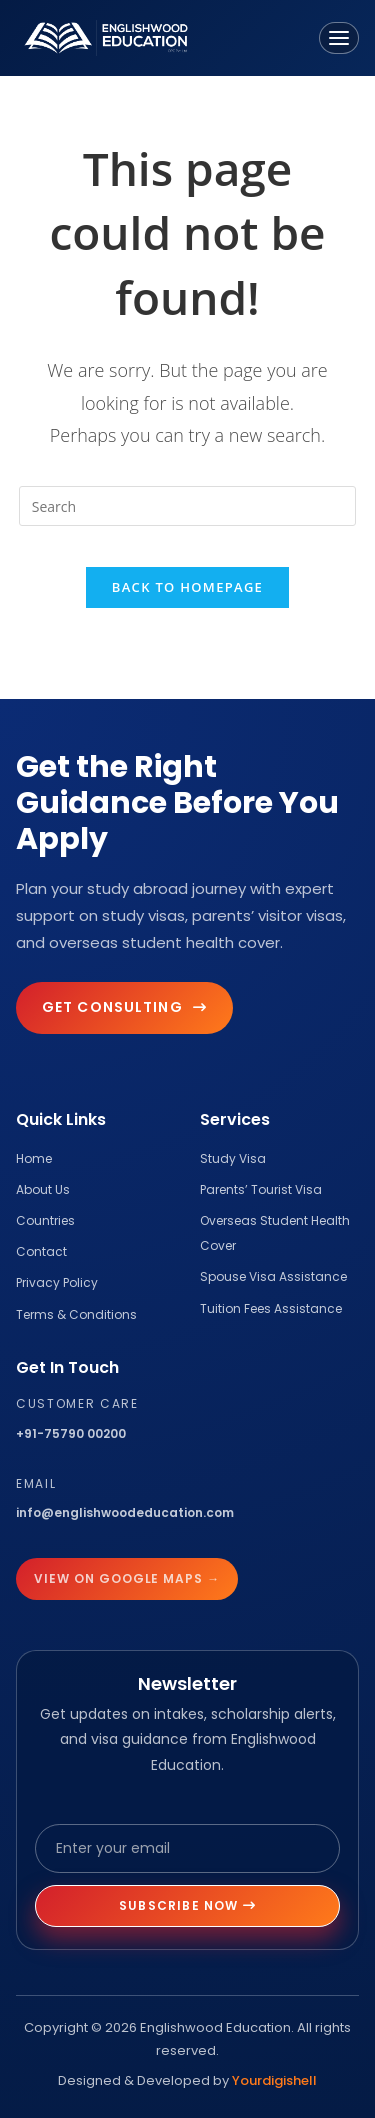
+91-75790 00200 (71, 1433)
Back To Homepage (187, 587)
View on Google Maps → (127, 1578)
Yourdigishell (274, 2080)
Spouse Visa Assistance (273, 1276)
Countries (45, 1220)
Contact (41, 1251)
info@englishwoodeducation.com (125, 1512)
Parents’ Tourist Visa (261, 1189)
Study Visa (233, 1158)
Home (34, 1158)
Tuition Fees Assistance (271, 1308)
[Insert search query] (188, 506)
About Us (43, 1189)
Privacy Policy (57, 1282)
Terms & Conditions (76, 1314)
